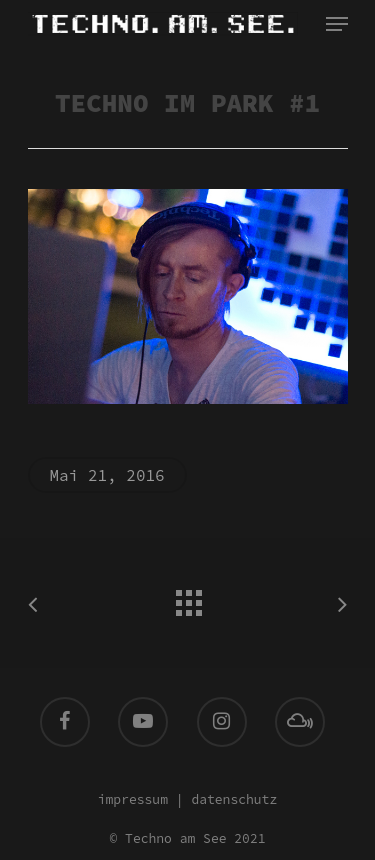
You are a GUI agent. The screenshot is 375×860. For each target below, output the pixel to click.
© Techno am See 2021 (187, 838)
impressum (133, 799)
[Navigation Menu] (337, 24)
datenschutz (234, 799)
